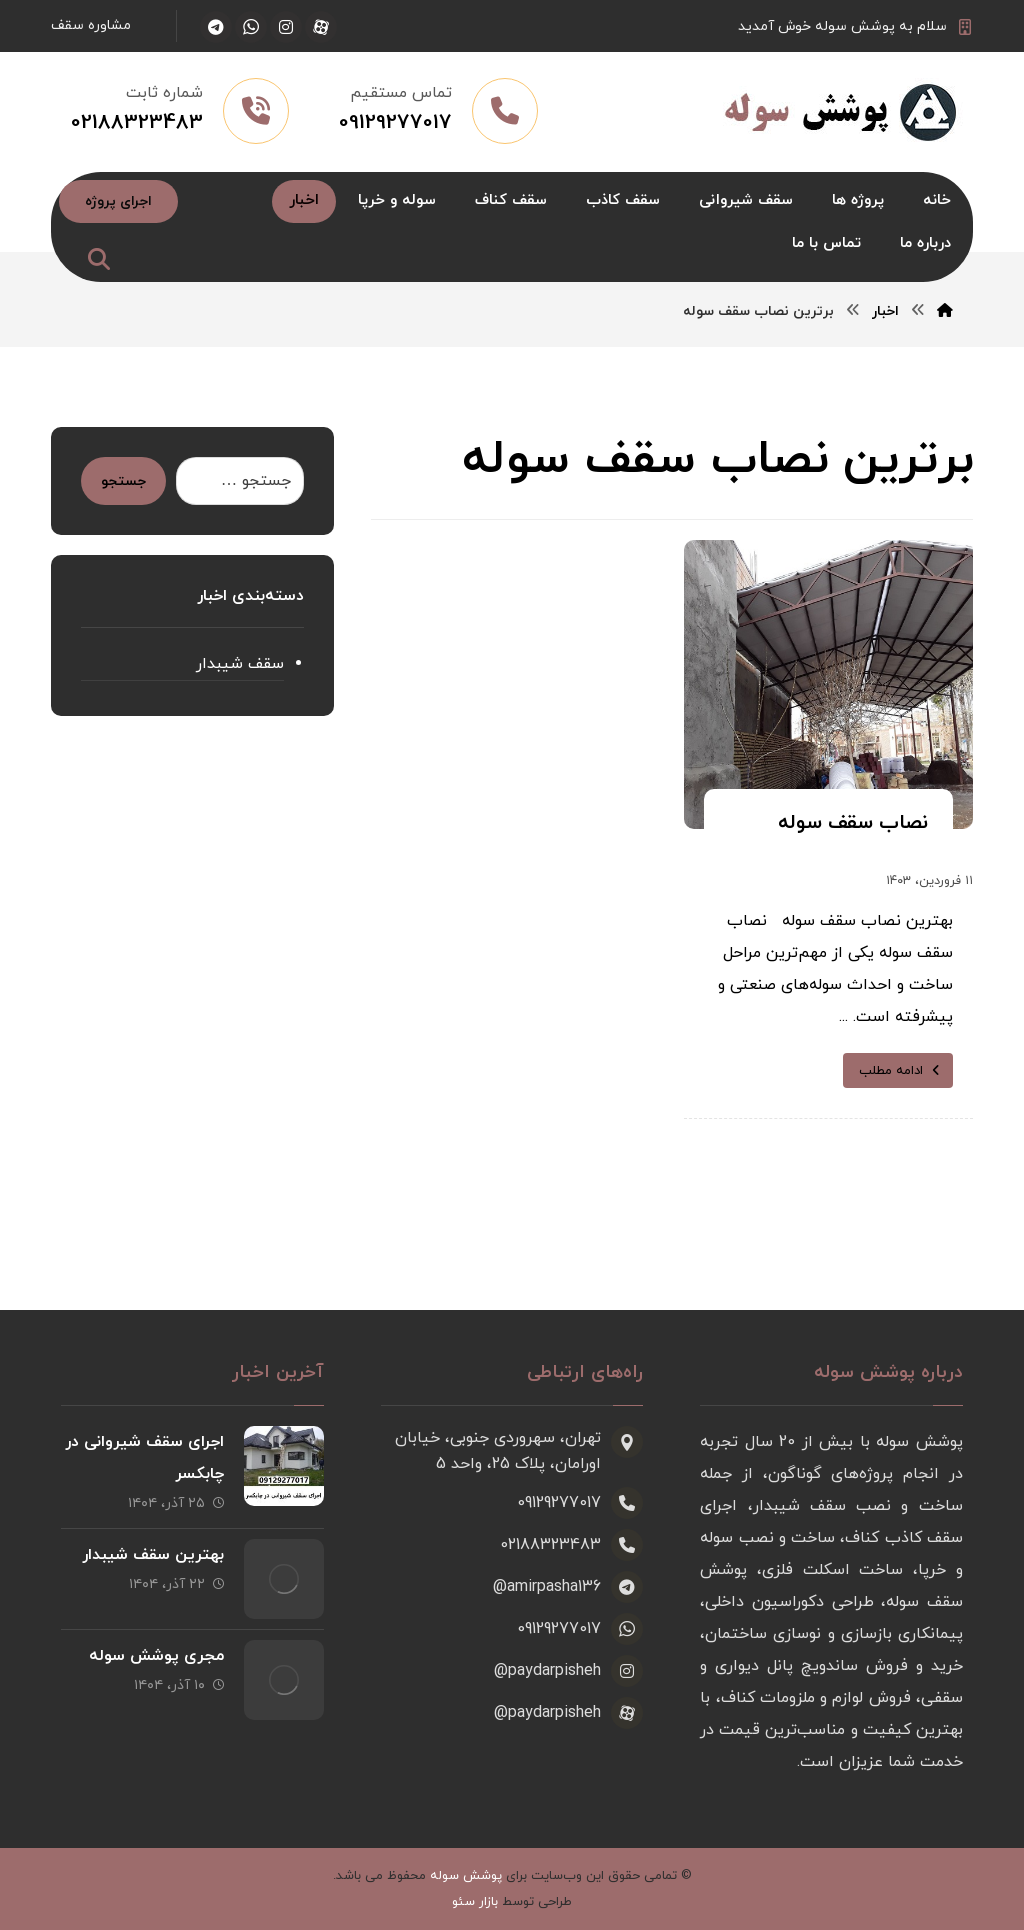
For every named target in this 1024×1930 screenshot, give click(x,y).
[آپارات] (321, 27)
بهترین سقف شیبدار (153, 1555)
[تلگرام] (216, 27)
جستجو (123, 481)
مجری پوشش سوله (156, 1656)
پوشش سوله (466, 1876)
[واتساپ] (251, 27)
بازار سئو (475, 1902)
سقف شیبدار (240, 664)
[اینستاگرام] (286, 27)
